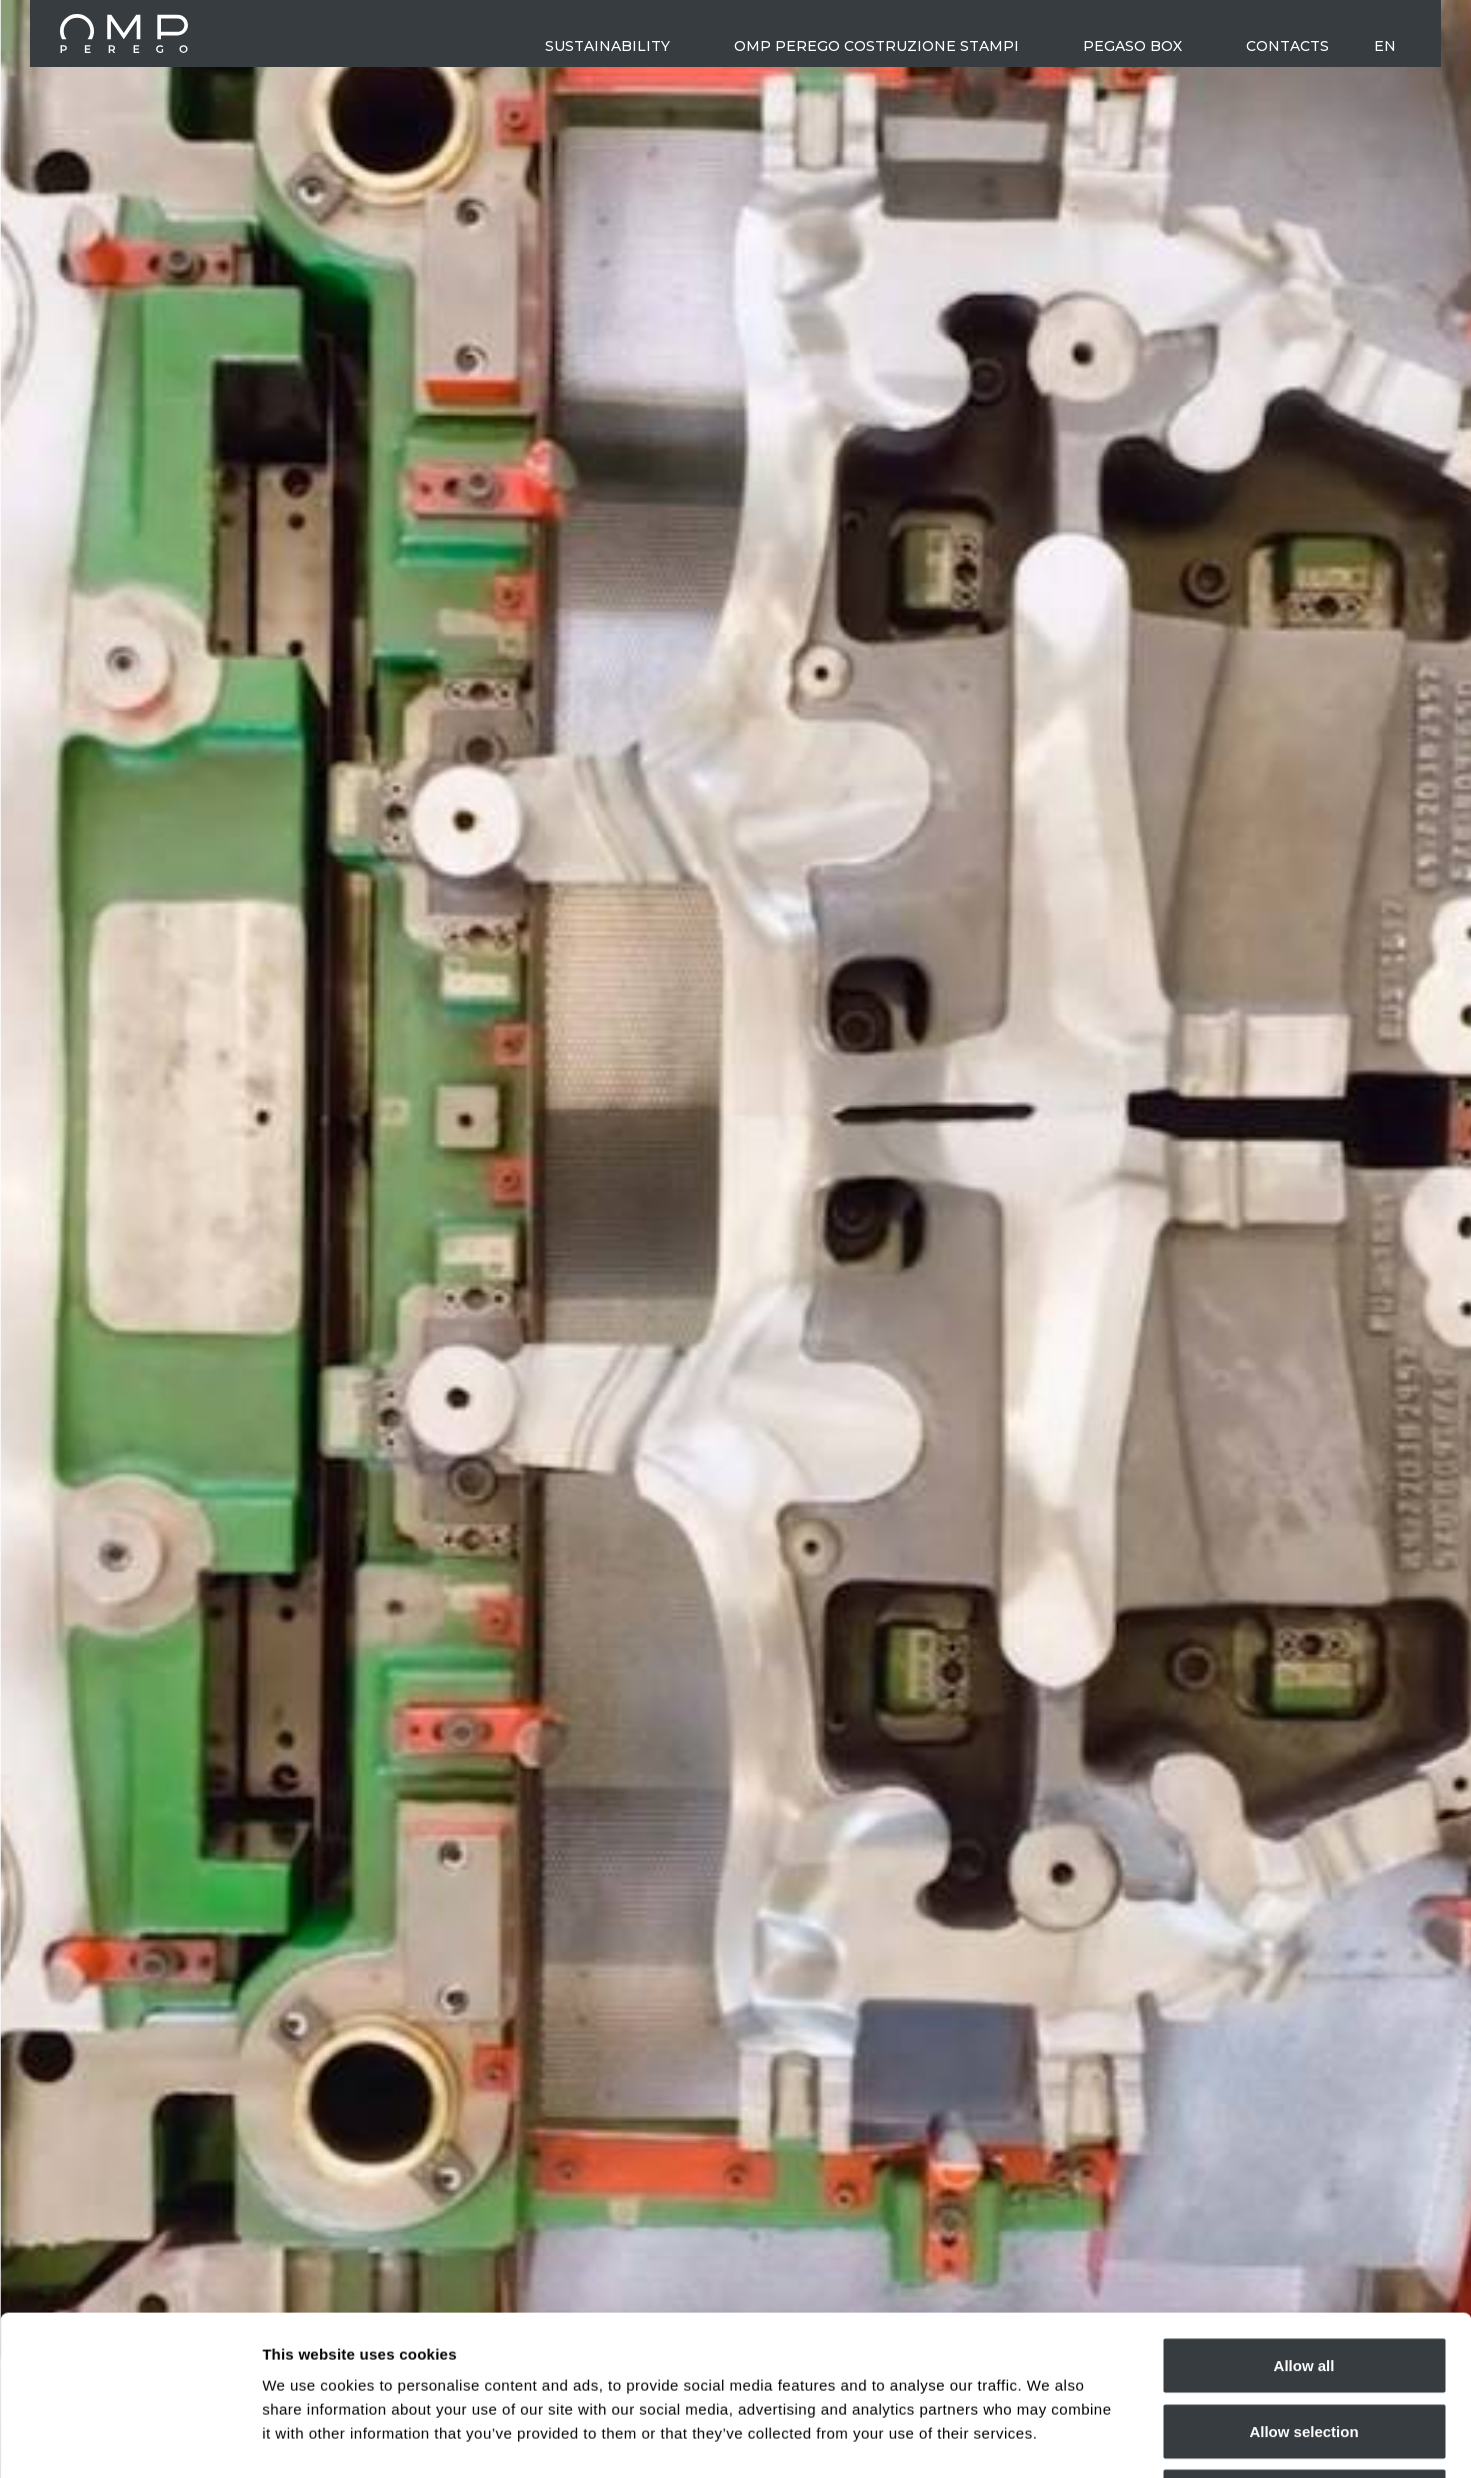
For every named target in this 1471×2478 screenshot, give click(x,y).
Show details (1049, 2438)
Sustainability (607, 46)
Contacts (1287, 46)
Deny (1304, 2346)
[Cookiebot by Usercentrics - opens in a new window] (129, 2439)
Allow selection (1303, 2281)
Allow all (1304, 2215)
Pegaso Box (1132, 46)
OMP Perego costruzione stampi (876, 46)
